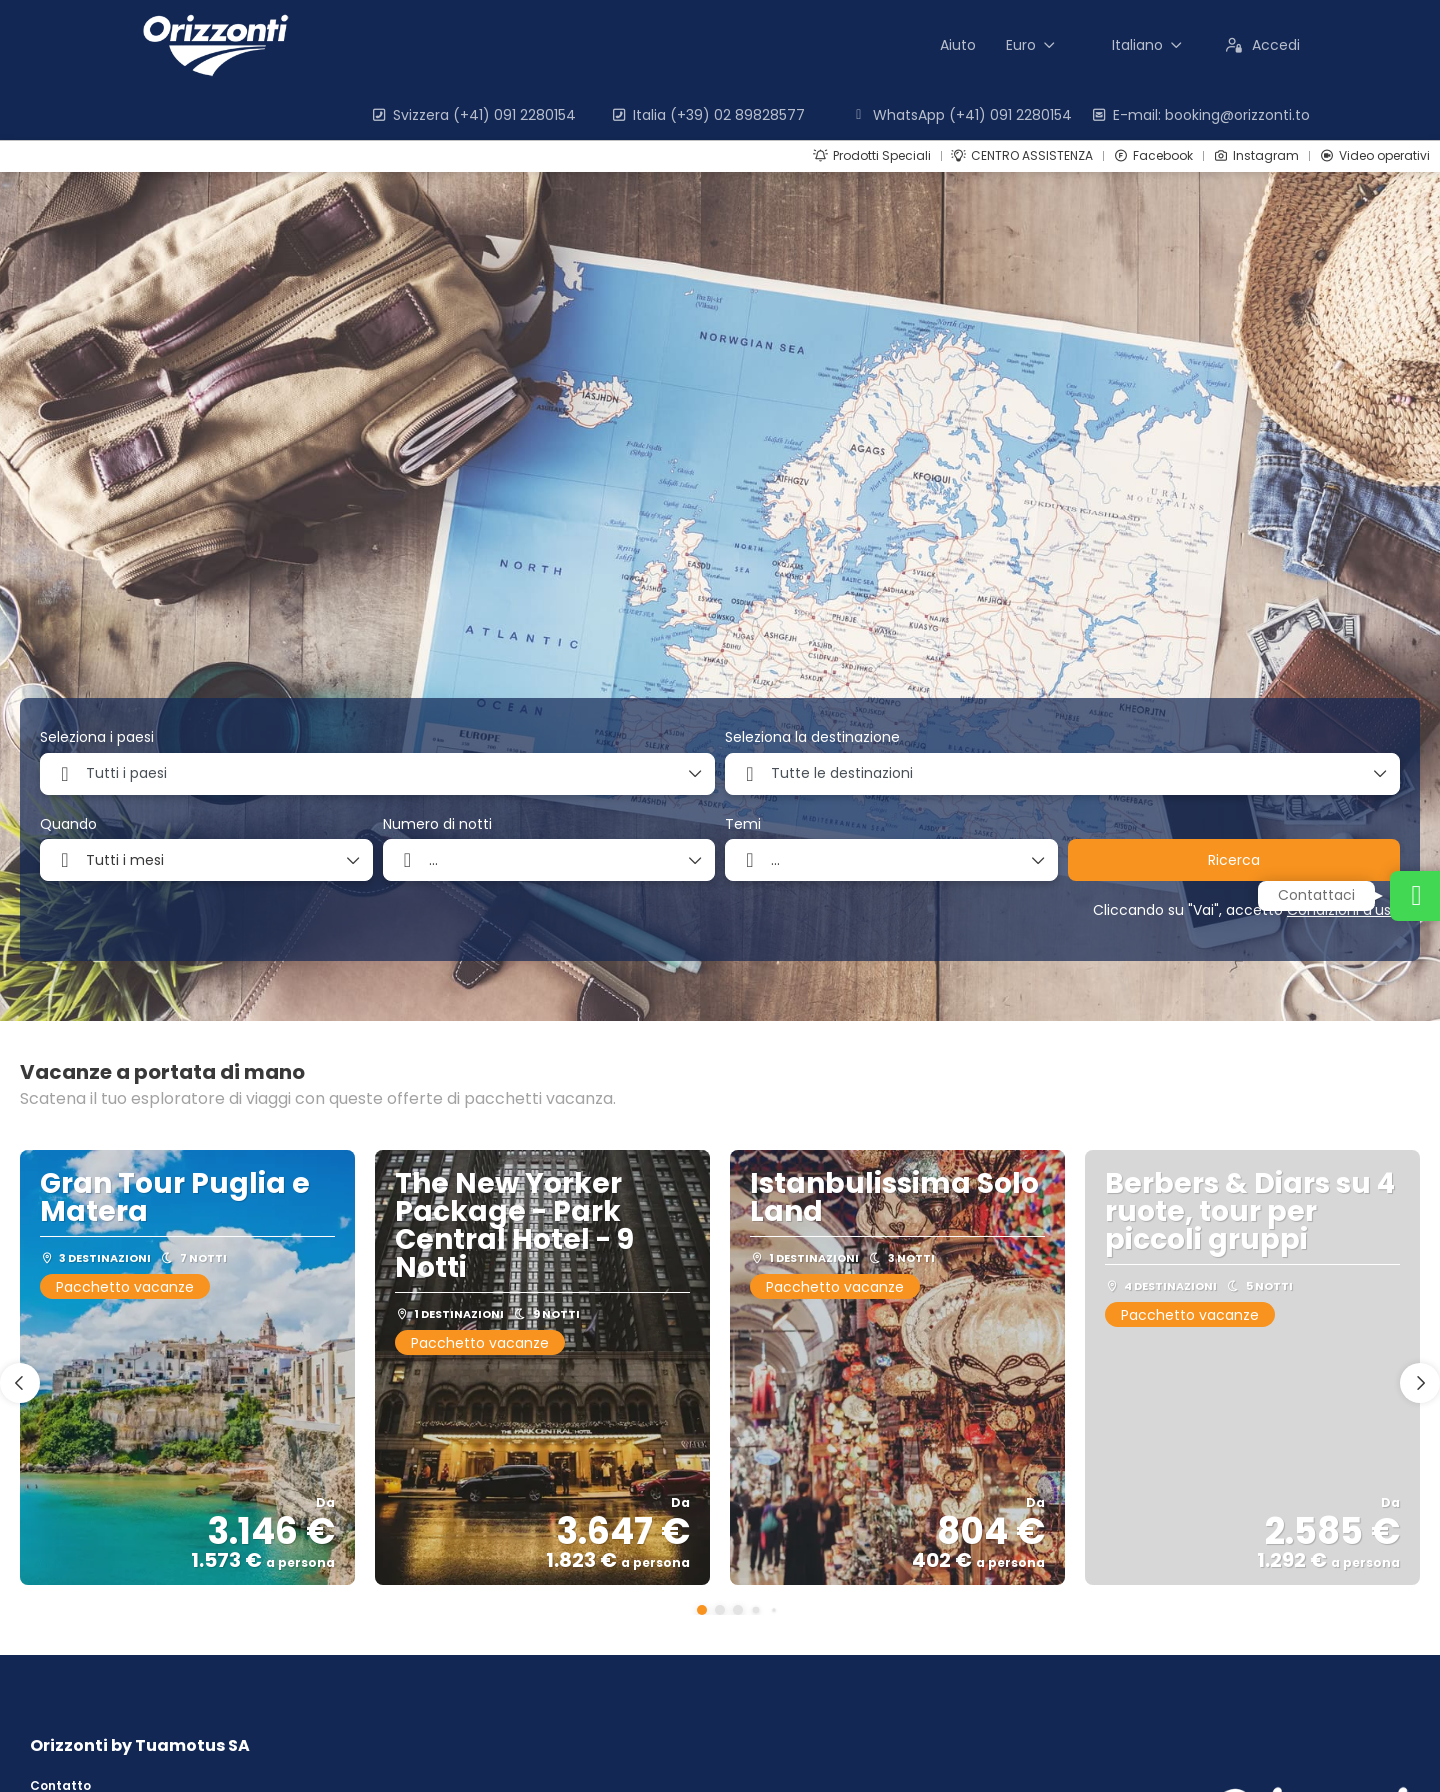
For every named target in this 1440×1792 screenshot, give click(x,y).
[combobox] (377, 774)
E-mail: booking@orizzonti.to (1200, 115)
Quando (68, 824)
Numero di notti (437, 824)
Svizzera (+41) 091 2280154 (473, 115)
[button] (702, 1610)
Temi (743, 824)
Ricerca (1234, 860)
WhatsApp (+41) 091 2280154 (961, 115)
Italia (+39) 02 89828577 (707, 115)
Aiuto (958, 45)
